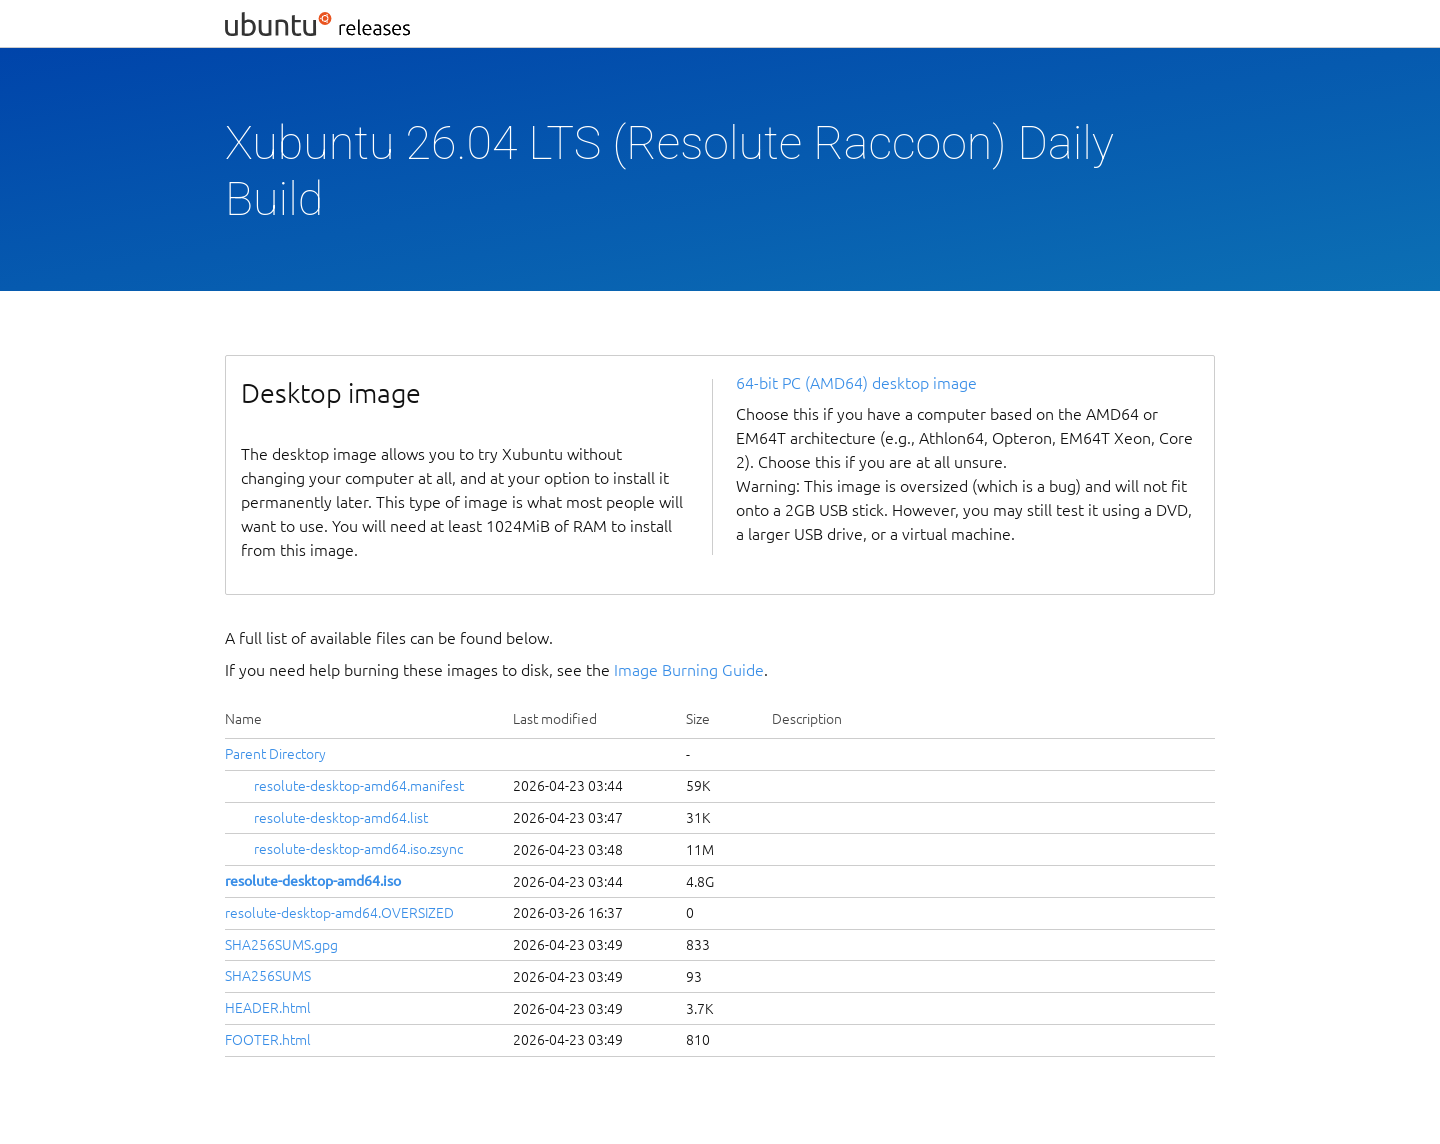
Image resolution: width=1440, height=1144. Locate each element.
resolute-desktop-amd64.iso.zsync (358, 849)
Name (243, 719)
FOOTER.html (268, 1040)
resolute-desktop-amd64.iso (313, 881)
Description (807, 719)
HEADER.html (268, 1008)
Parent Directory (275, 754)
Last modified (555, 719)
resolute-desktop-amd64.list (341, 818)
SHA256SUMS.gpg (281, 945)
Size (698, 719)
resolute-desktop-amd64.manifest (359, 786)
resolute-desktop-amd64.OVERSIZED (339, 913)
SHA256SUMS (268, 976)
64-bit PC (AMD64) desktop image (856, 383)
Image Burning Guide (689, 670)
